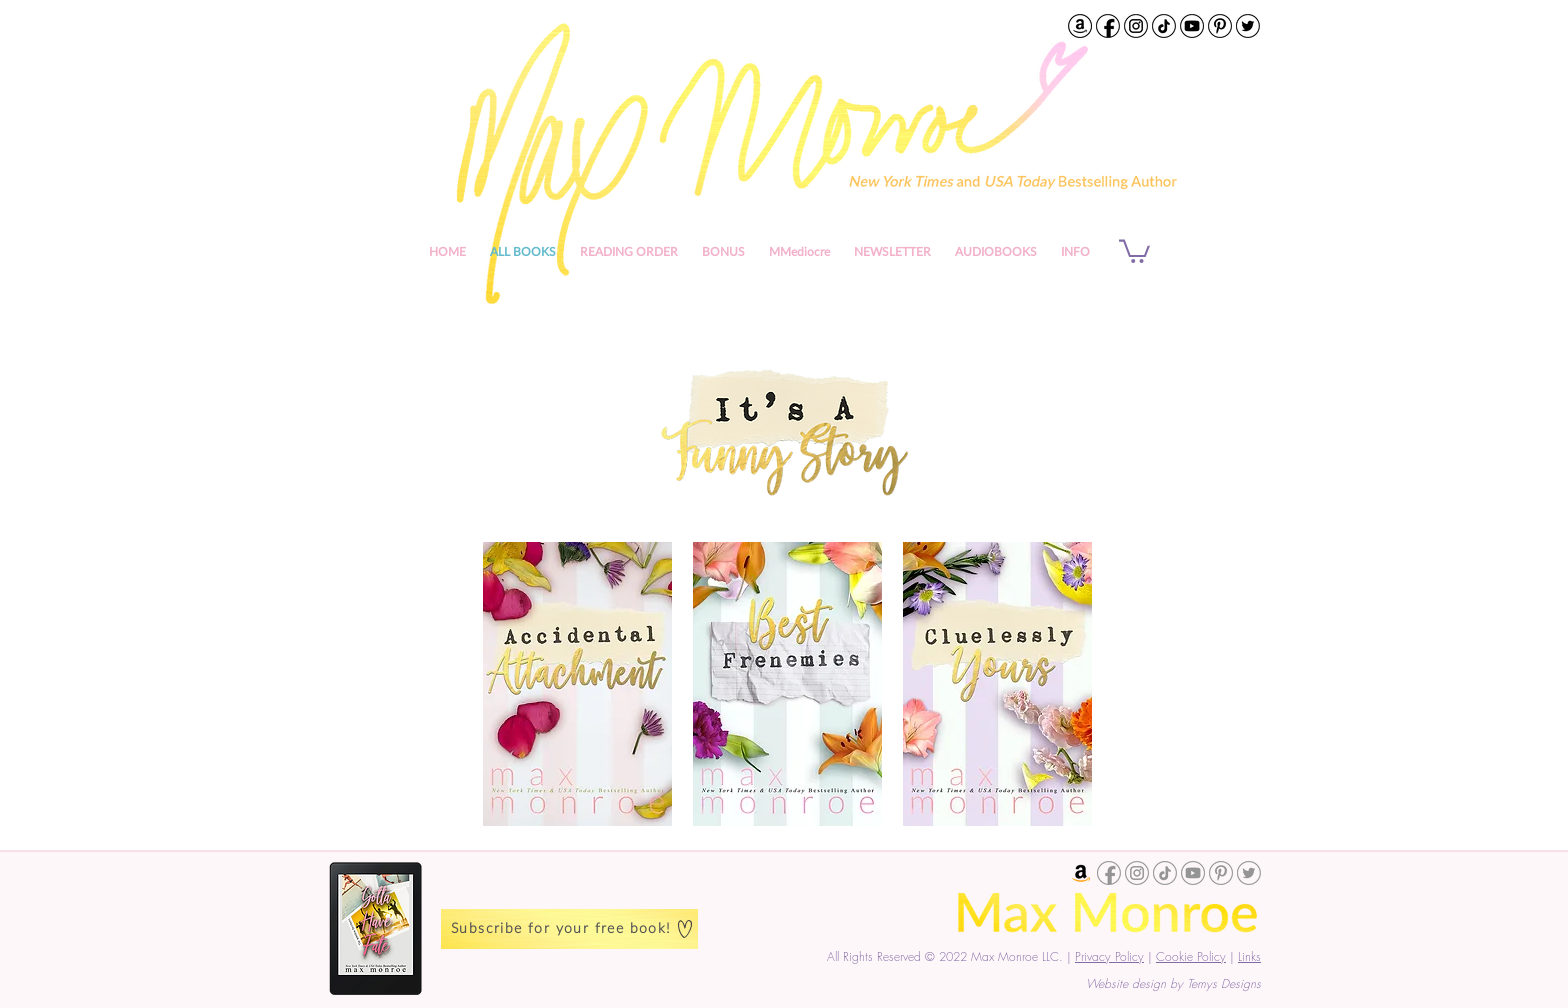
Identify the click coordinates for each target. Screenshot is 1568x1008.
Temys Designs (1224, 983)
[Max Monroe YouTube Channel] (1192, 26)
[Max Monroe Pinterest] (1220, 26)
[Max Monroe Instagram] (1136, 26)
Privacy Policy (1109, 956)
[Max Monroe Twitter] (1248, 26)
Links (1249, 956)
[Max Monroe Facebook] (1109, 873)
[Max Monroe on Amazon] (1080, 26)
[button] (1075, 252)
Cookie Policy (1191, 956)
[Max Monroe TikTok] (1164, 26)
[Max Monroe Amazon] (1081, 873)
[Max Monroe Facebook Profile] (1108, 26)
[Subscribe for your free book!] (569, 929)
